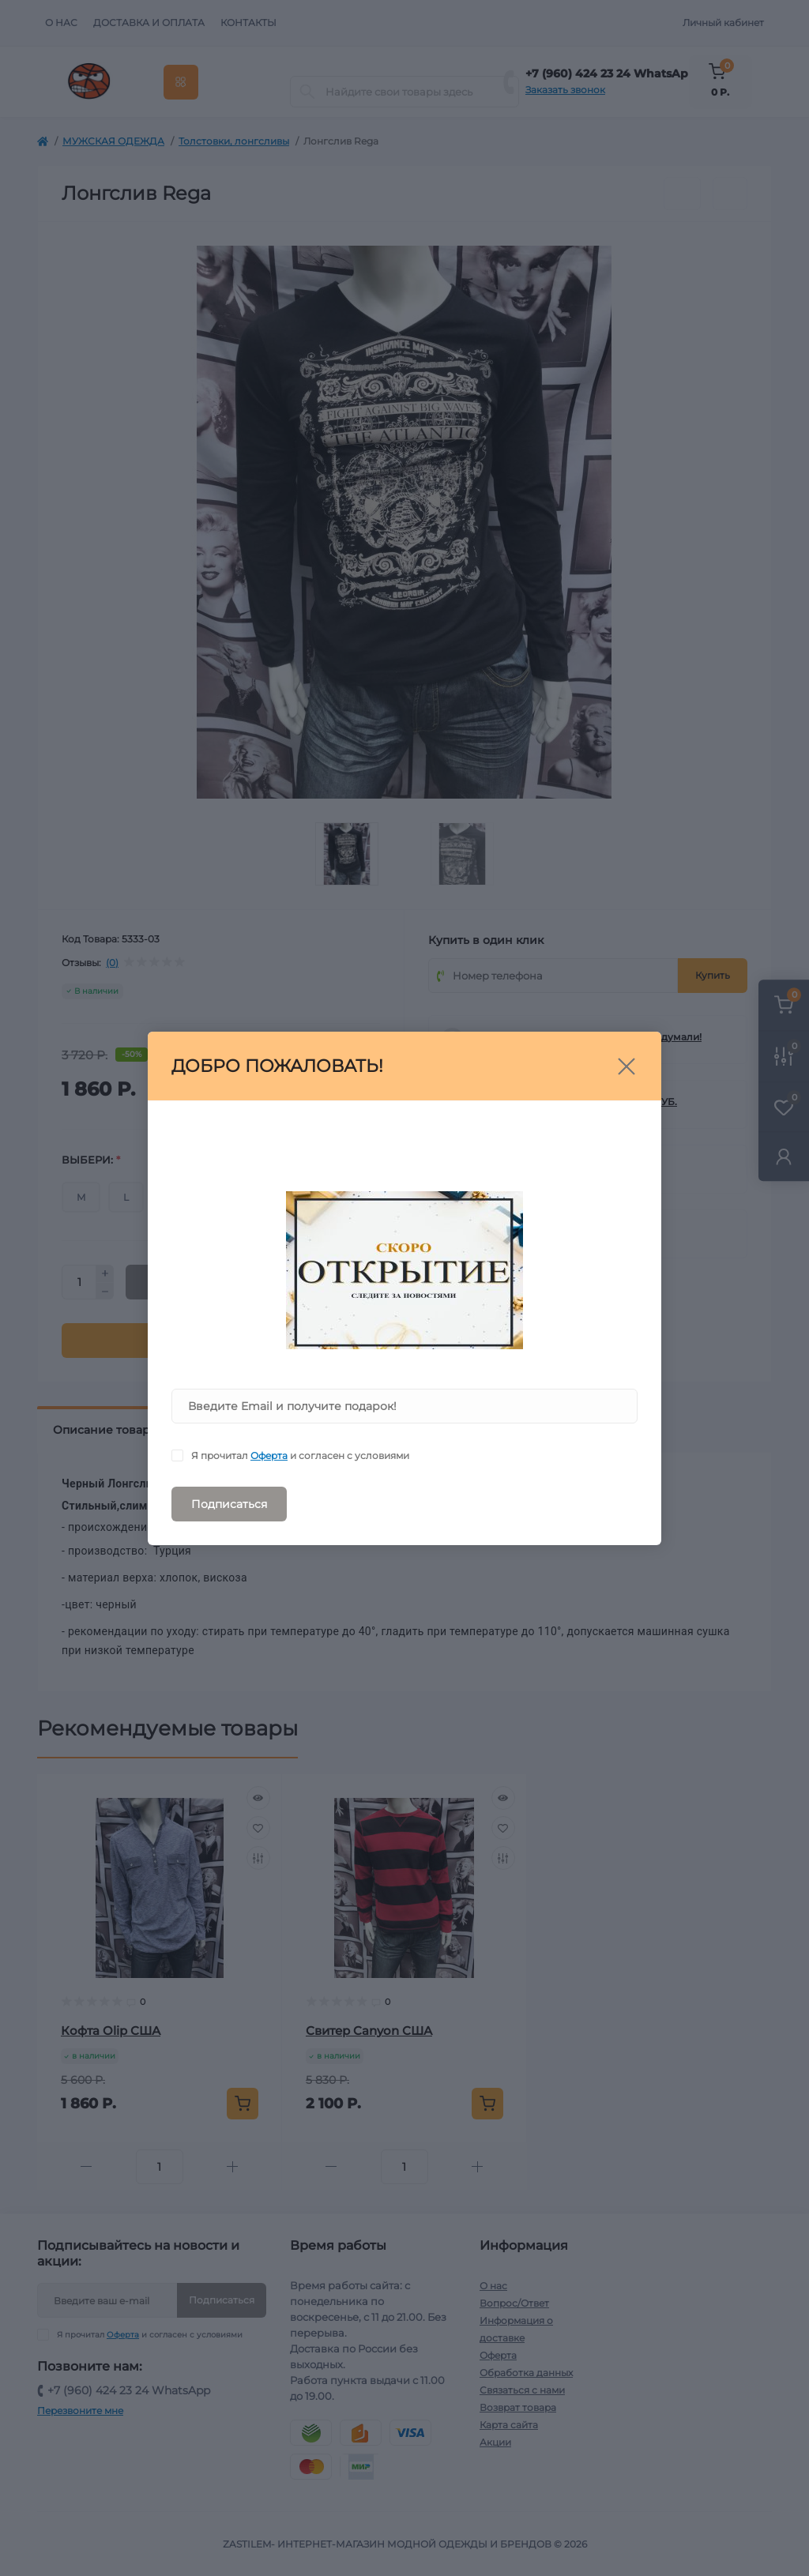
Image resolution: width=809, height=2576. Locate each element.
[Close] (626, 1066)
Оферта (269, 1455)
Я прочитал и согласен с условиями (300, 1455)
